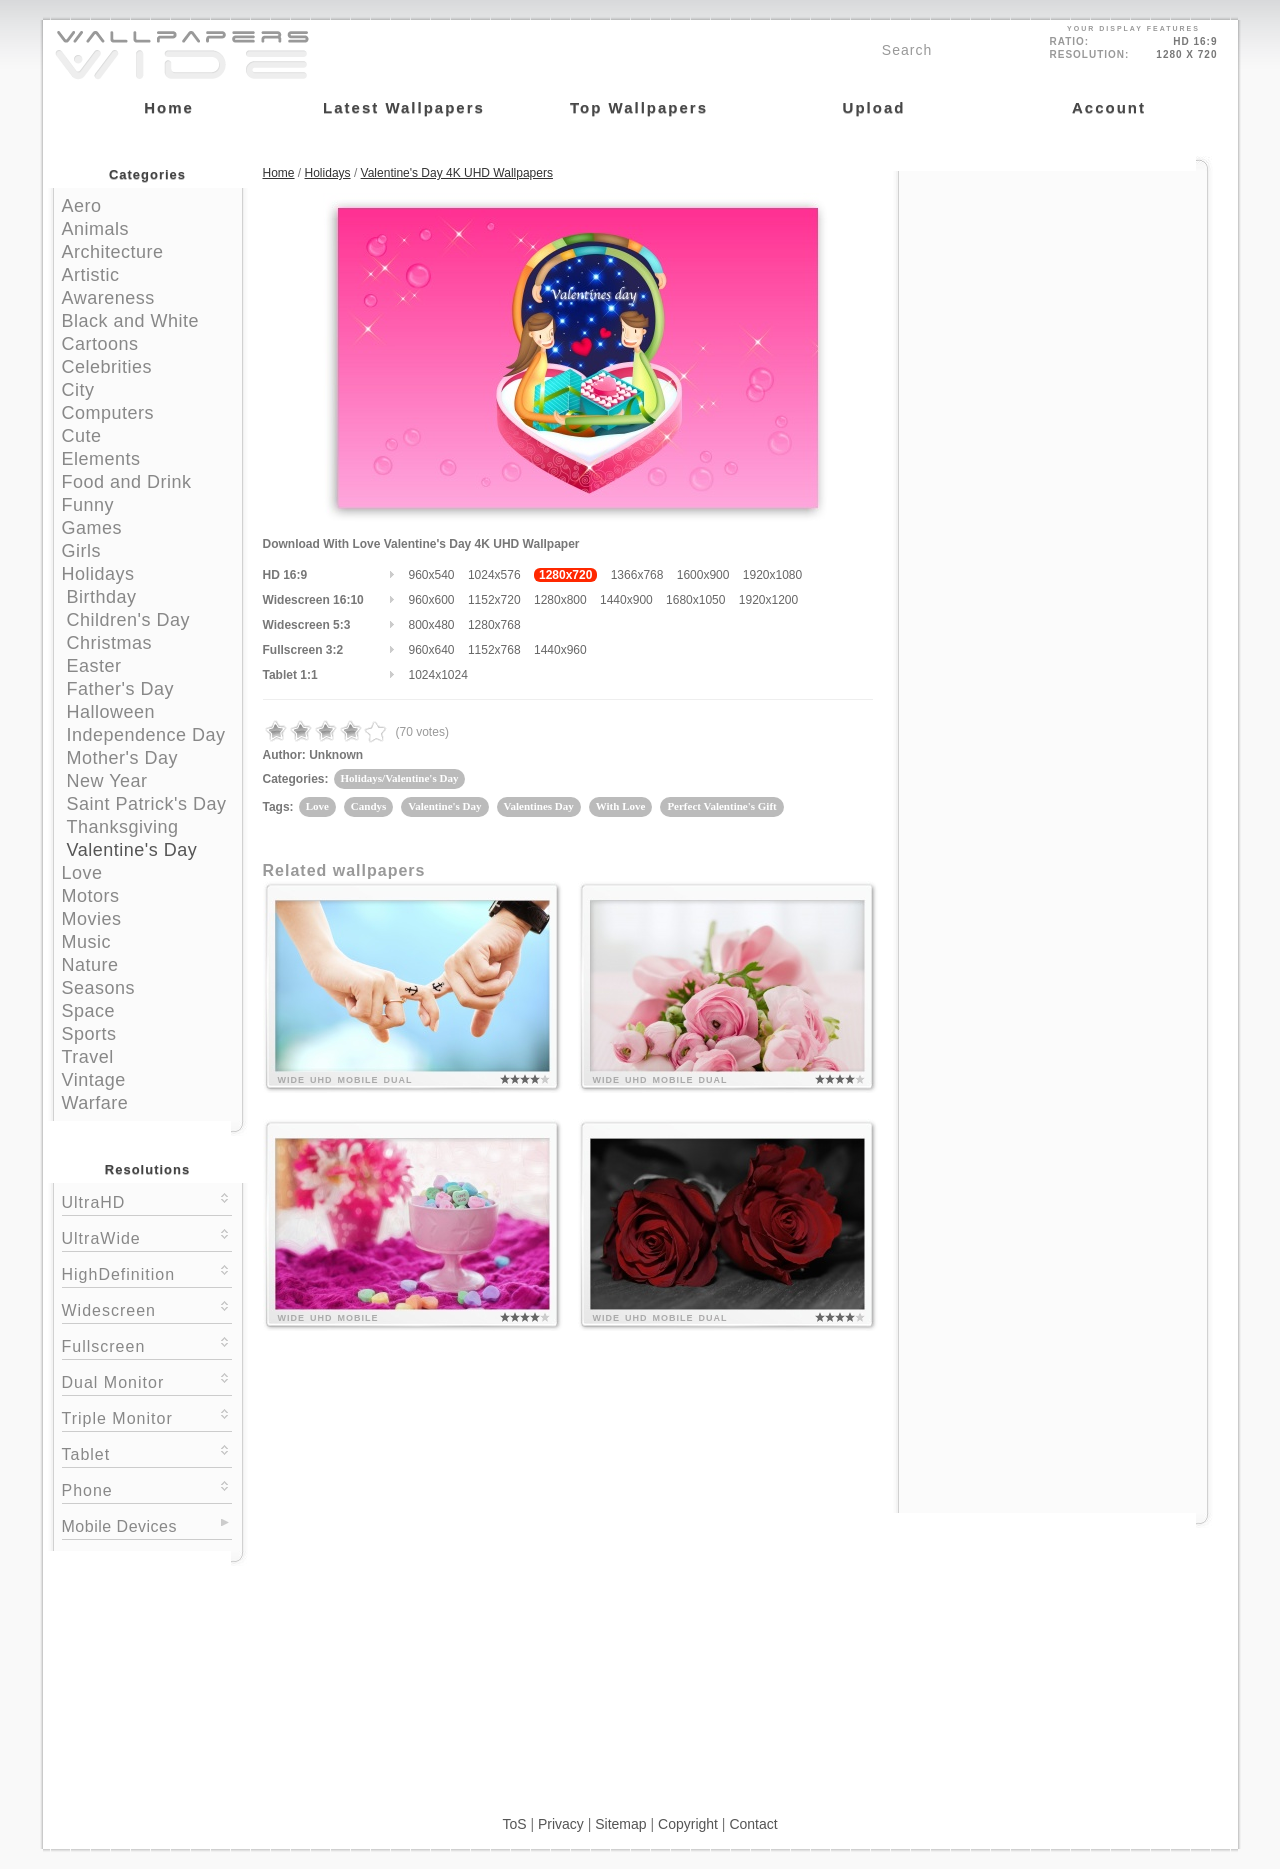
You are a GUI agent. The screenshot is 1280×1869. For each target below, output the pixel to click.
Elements (101, 459)
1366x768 (637, 575)
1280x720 (565, 575)
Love (82, 873)
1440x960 (560, 650)
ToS (514, 1824)
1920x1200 (768, 600)
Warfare (95, 1103)
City (78, 390)
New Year (107, 781)
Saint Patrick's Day (147, 804)
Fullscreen (147, 1344)
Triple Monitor (147, 1416)
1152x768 (494, 650)
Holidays (98, 574)
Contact (753, 1824)
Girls (82, 551)
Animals (96, 229)
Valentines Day (539, 806)
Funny (88, 505)
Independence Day (146, 735)
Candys (368, 806)
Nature (90, 965)
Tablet (147, 1452)
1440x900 (626, 600)
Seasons (99, 988)
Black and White (131, 321)
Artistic (91, 275)
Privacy (561, 1824)
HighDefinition (147, 1272)
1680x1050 (695, 600)
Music (87, 942)
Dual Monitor (147, 1380)
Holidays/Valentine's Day (400, 778)
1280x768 (494, 625)
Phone (147, 1488)
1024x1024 (438, 675)
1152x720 (494, 600)
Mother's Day (122, 758)
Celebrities (107, 367)
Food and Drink (127, 482)
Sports (89, 1034)
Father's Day (120, 689)
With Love (621, 806)
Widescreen (147, 1308)
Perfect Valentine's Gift (721, 806)
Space (89, 1011)
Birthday (102, 597)
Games (92, 528)
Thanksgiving (123, 827)
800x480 (432, 625)
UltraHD (147, 1200)
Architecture (113, 252)
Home (279, 173)
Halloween (111, 712)
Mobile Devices (119, 1526)
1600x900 (703, 575)
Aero (82, 206)
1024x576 (494, 575)
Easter (94, 666)
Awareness (108, 298)
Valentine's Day (132, 850)
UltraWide (147, 1236)
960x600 (432, 600)
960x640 (432, 650)
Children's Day (128, 620)
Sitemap (620, 1824)
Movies (92, 919)
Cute (82, 436)
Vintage (94, 1080)
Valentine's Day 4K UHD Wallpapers (457, 173)
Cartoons (100, 344)
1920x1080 (772, 575)
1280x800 (560, 600)
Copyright (688, 1824)
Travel (88, 1057)
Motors (91, 896)
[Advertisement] (1053, 297)
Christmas (110, 643)
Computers (108, 413)
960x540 (432, 575)
